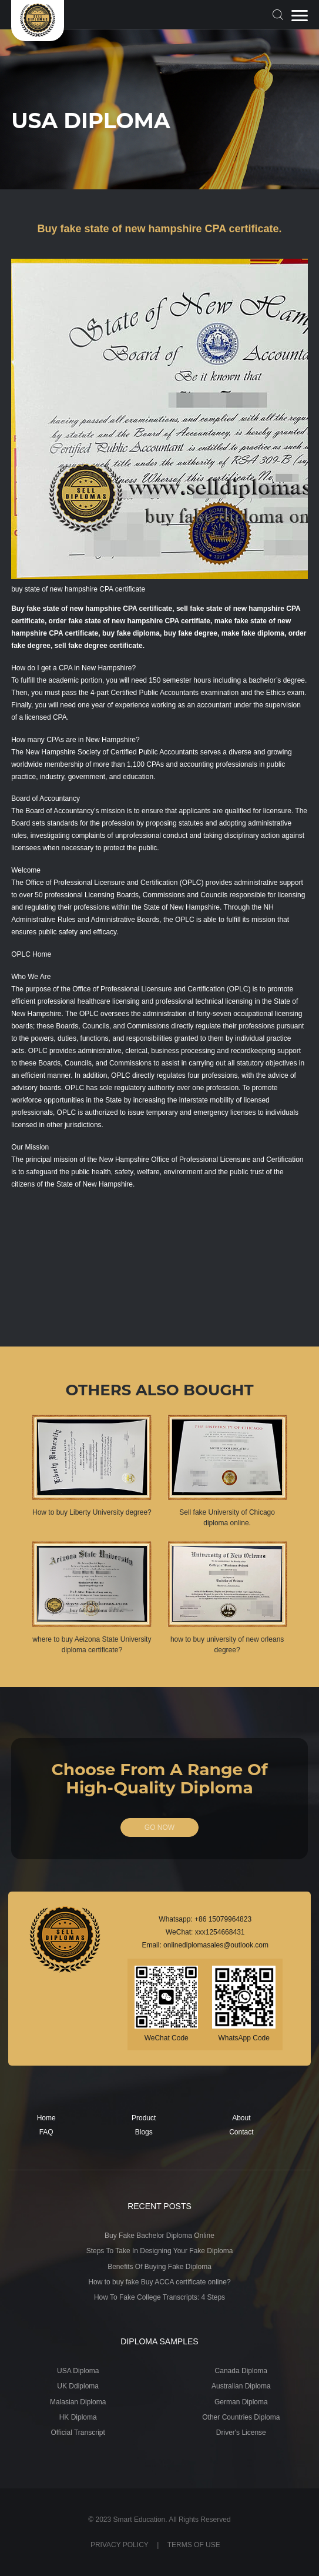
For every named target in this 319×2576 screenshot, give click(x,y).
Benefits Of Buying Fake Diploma (159, 2267)
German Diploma (241, 2402)
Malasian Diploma (78, 2402)
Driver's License (241, 2432)
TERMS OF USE (193, 2545)
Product (144, 2118)
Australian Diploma (241, 2386)
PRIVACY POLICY (119, 2545)
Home (46, 2118)
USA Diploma (78, 2371)
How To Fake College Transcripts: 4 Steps (159, 2297)
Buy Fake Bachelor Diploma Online (159, 2235)
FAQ (46, 2132)
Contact (241, 2132)
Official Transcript (78, 2432)
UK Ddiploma (78, 2386)
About (241, 2118)
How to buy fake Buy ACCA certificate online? (159, 2282)
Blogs (144, 2132)
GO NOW (159, 1827)
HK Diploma (78, 2417)
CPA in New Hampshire (95, 668)
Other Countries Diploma (241, 2417)
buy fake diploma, (132, 633)
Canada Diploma (241, 2371)
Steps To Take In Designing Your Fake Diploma (159, 2251)
